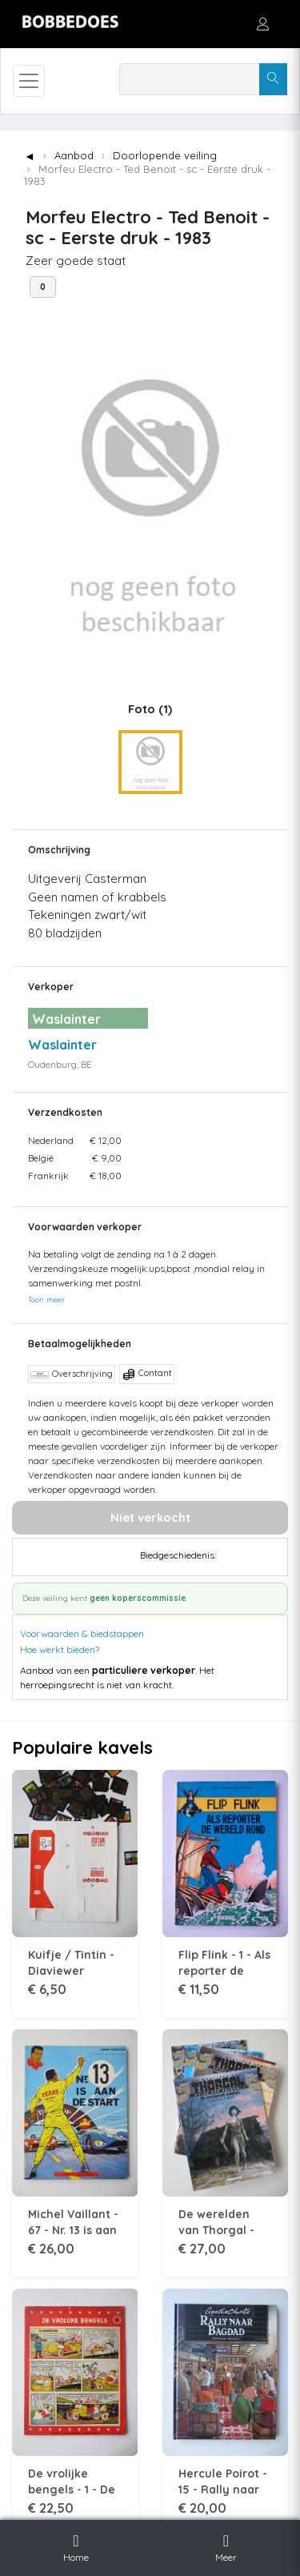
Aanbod (74, 155)
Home (76, 2545)
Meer (226, 2545)
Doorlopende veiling (165, 155)
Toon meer (46, 1299)
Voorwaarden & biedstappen (82, 1633)
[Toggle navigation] (29, 81)
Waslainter (62, 1045)
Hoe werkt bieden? (59, 1649)
